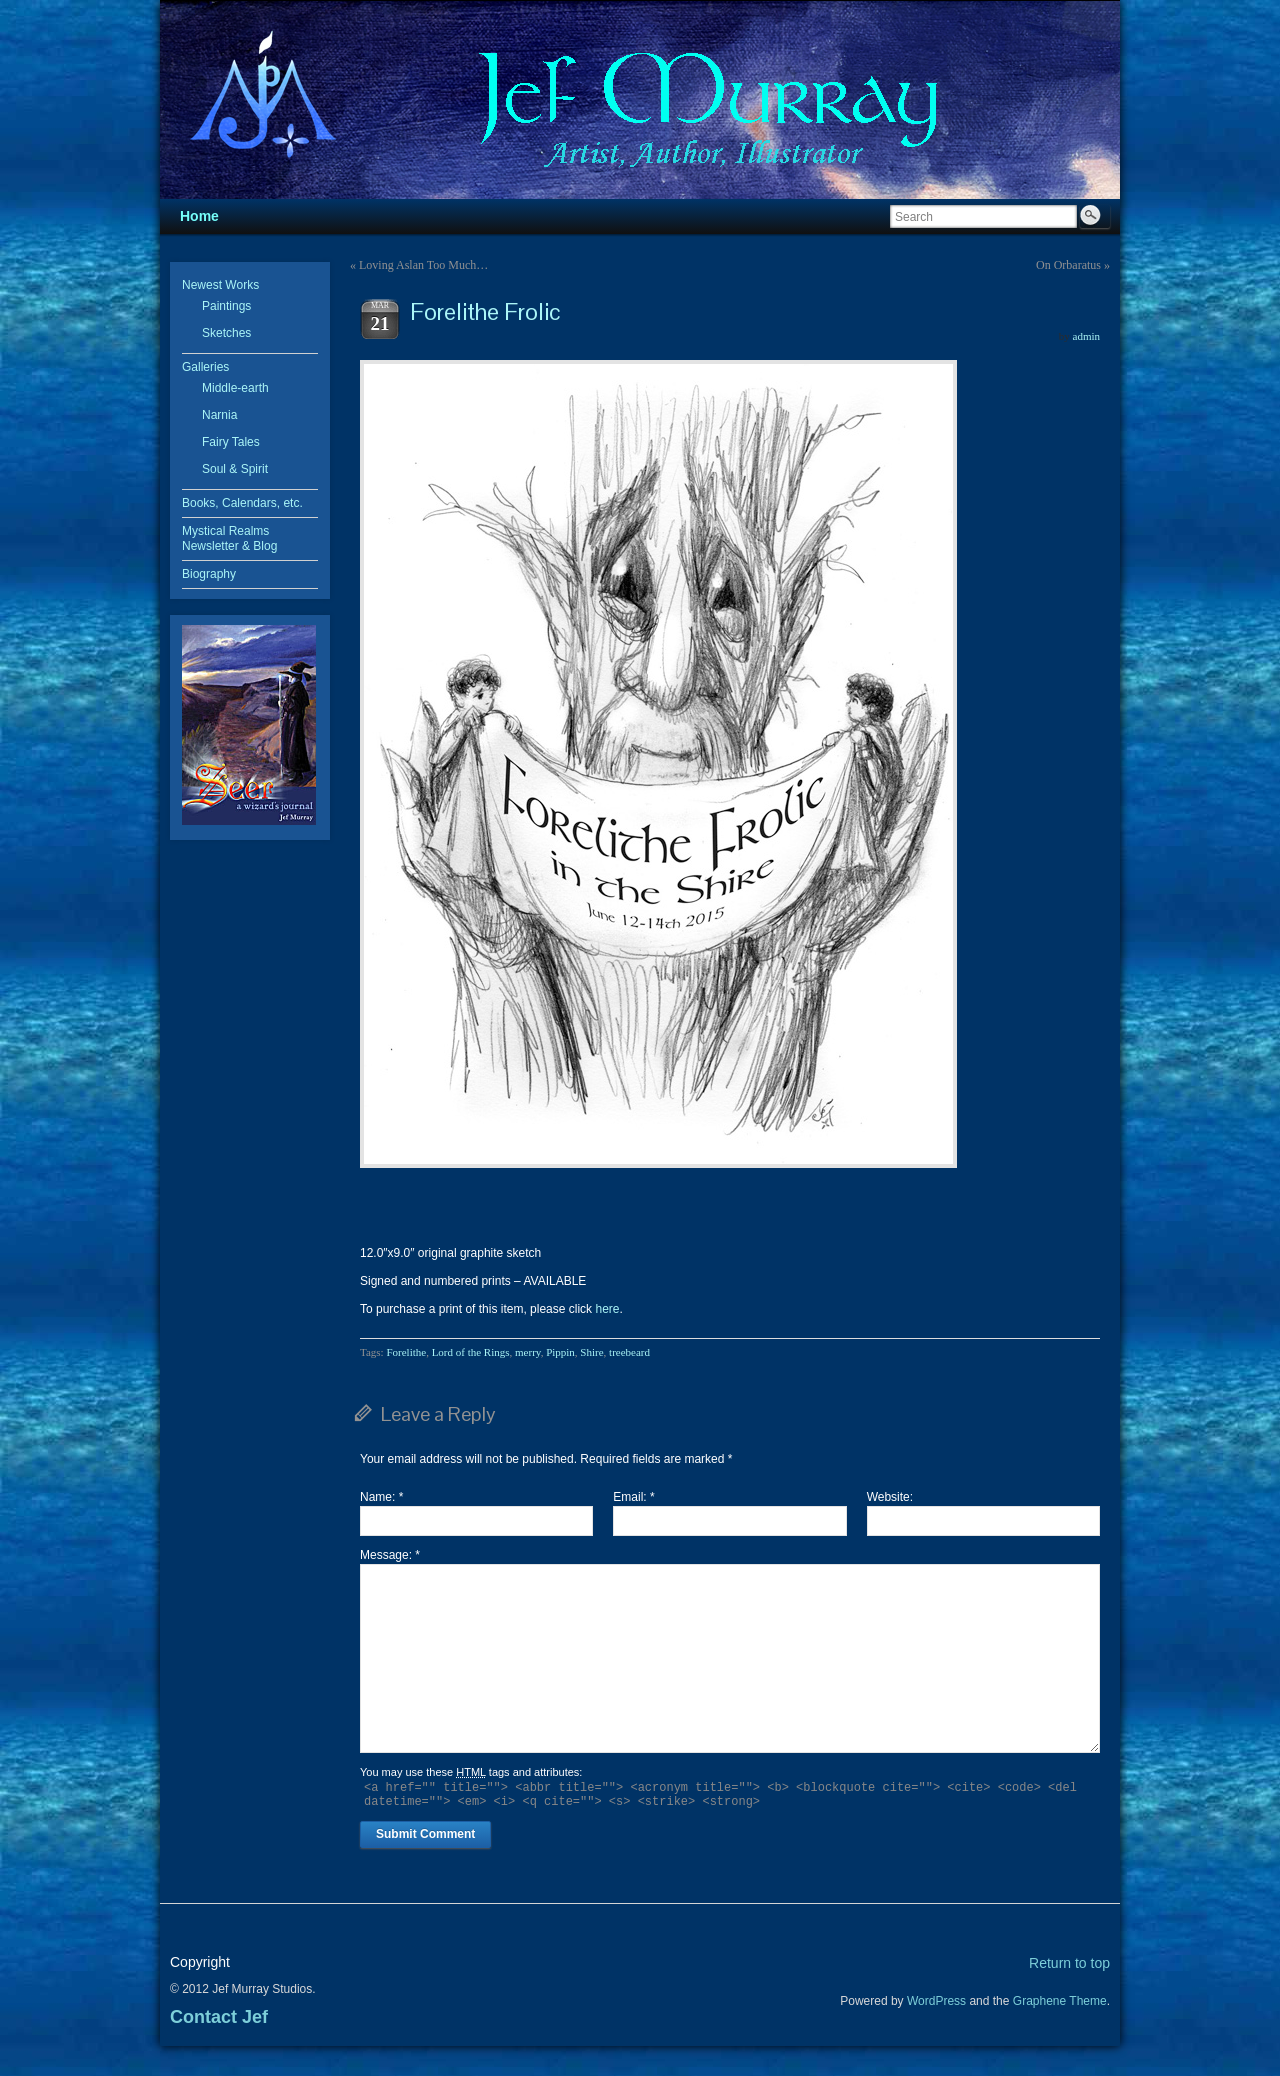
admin (1087, 336)
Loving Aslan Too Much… (423, 265)
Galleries (205, 367)
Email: (633, 1497)
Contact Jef (219, 2017)
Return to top (1069, 1963)
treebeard (629, 1352)
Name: (381, 1497)
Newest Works (220, 285)
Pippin (560, 1352)
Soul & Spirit (235, 469)
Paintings (226, 306)
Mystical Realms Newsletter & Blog (229, 538)
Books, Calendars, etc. (242, 503)
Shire (591, 1352)
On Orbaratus (1068, 265)
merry (528, 1352)
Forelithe (406, 1352)
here (607, 1309)
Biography (209, 574)
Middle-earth (235, 388)
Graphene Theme (1060, 2001)
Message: (390, 1555)
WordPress (936, 2001)
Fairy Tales (231, 442)
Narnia (219, 415)
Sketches (226, 333)
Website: (890, 1497)
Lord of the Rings (471, 1352)
